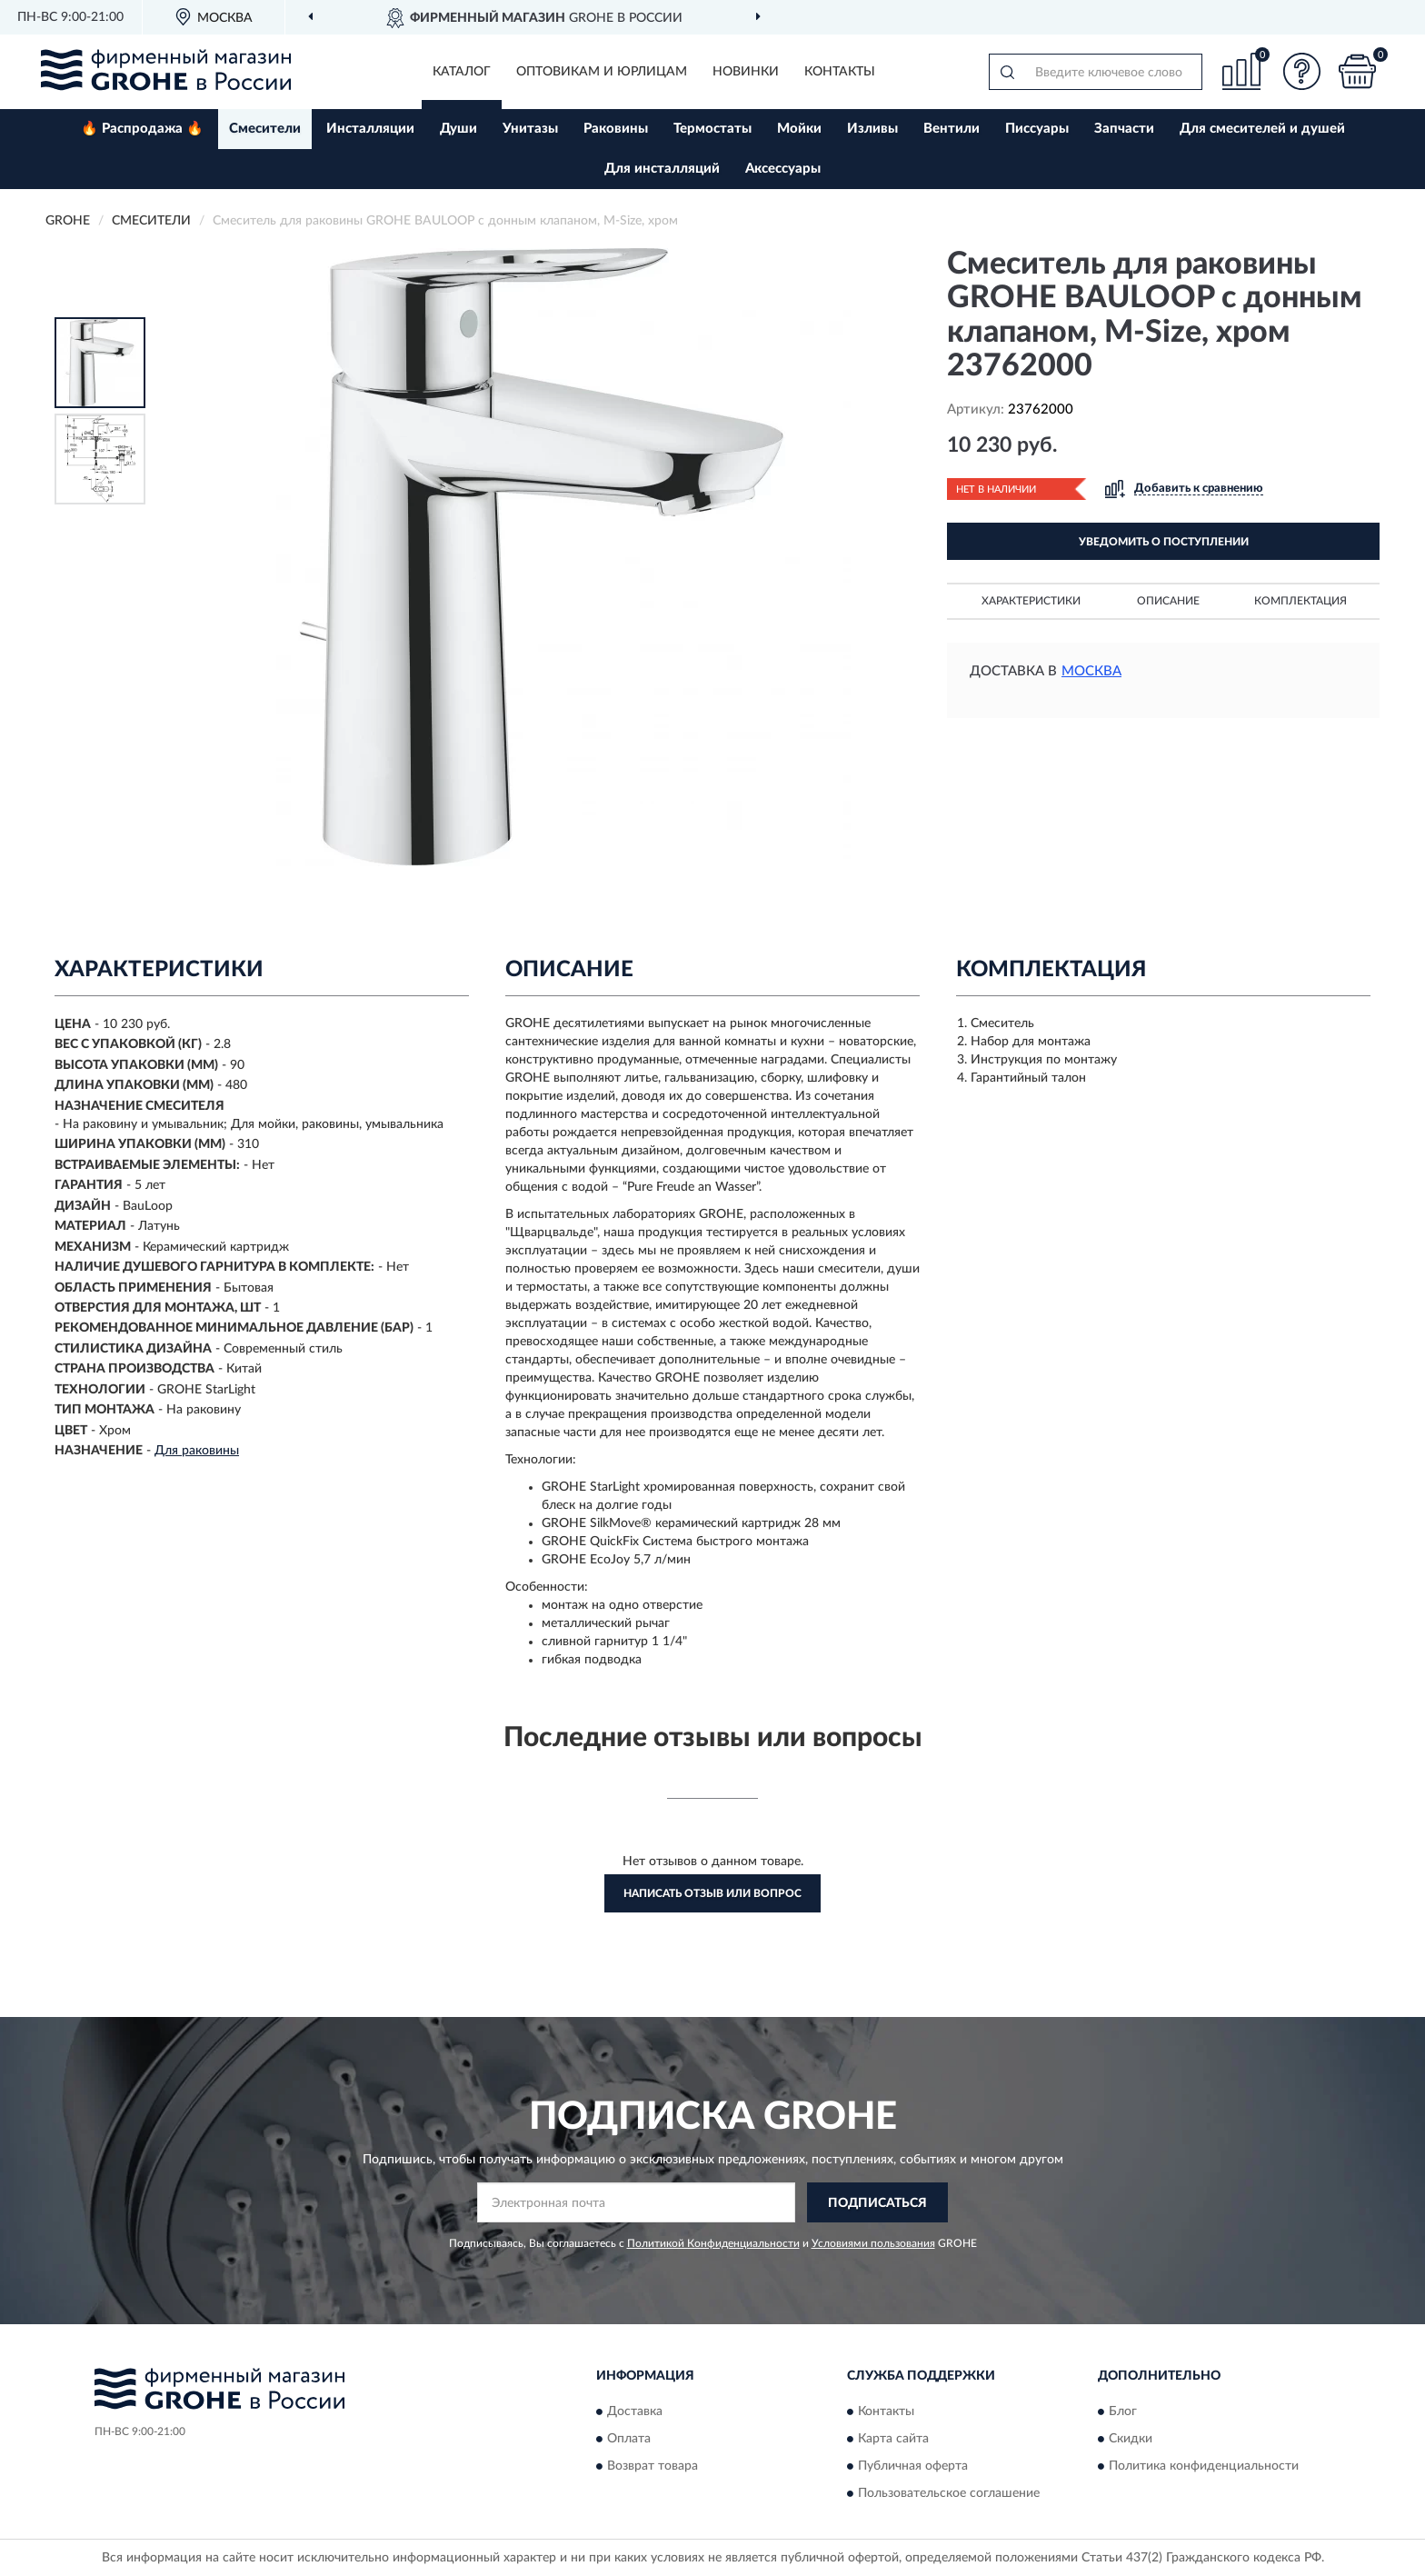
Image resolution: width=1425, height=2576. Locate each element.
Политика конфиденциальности (1204, 2466)
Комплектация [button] (1300, 600)
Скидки (1130, 2438)
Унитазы (530, 128)
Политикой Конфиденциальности (713, 2243)
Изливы (872, 128)
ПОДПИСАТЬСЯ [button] (877, 2203)
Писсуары (1037, 128)
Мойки (799, 128)
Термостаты (712, 128)
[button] (1302, 71)
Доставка (635, 2411)
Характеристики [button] (1031, 600)
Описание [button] (1168, 600)
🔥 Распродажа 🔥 (142, 128)
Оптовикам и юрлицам (601, 71)
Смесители (265, 128)
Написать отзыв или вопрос (712, 1893)
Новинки (745, 71)
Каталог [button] (462, 71)
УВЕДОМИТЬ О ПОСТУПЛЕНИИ (1164, 541)
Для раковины (196, 1450)
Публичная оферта (913, 2466)
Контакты (839, 71)
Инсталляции (370, 128)
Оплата (629, 2438)
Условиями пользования (873, 2243)
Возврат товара (652, 2466)
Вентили (951, 128)
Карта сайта (893, 2438)
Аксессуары (783, 168)
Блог (1123, 2411)
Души (458, 128)
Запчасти (1124, 128)
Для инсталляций (662, 168)
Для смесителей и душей (1262, 128)
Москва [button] (1091, 671)
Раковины (615, 128)
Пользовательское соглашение (949, 2493)
